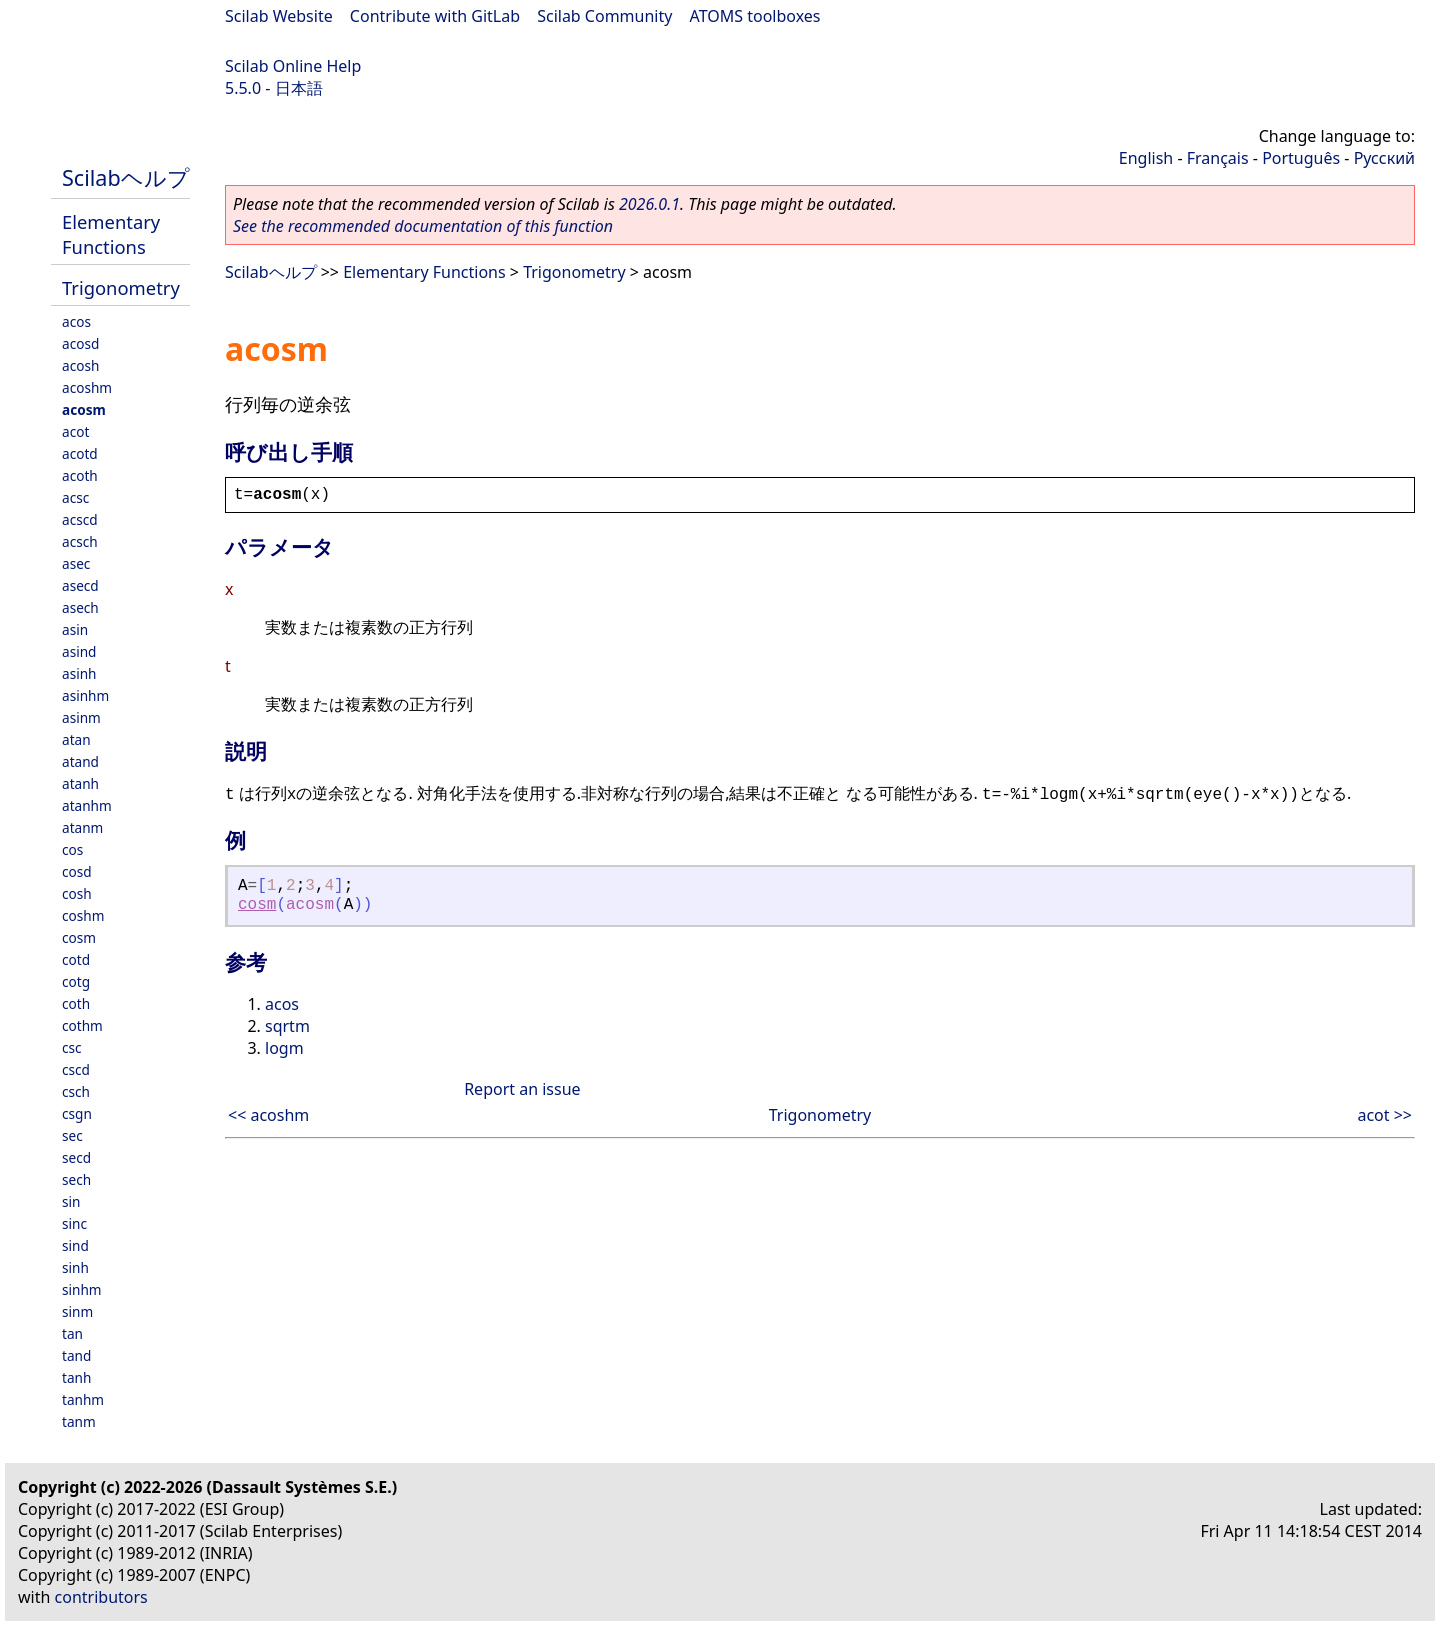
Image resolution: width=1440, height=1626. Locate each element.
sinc (74, 1223)
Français (1218, 158)
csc (72, 1047)
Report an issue (522, 1089)
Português (1301, 158)
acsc (75, 497)
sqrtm (287, 1026)
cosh (77, 893)
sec (72, 1135)
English (1146, 158)
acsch (80, 541)
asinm (81, 717)
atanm (82, 827)
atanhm (87, 805)
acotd (80, 453)
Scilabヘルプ (126, 177)
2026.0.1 (649, 204)
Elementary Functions (111, 234)
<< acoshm (268, 1115)
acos (76, 321)
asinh (79, 673)
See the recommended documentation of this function (423, 226)
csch (76, 1091)
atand (80, 761)
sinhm (82, 1289)
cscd (76, 1069)
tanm (79, 1421)
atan (76, 739)
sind (75, 1245)
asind (79, 651)
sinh (75, 1267)
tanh (76, 1377)
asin (75, 629)
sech (76, 1179)
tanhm (83, 1399)
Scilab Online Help (293, 66)
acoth (80, 475)
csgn (77, 1113)
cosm (79, 937)
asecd (80, 585)
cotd (76, 959)
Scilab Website (279, 16)
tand (76, 1355)
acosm (84, 409)
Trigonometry (121, 287)
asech (80, 607)
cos (72, 849)
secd (76, 1157)
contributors (101, 1597)
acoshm (87, 387)
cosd (77, 871)
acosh (80, 365)
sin (71, 1201)
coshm (83, 915)
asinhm (85, 695)
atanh (80, 783)
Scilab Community (604, 16)
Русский (1384, 158)
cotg (76, 981)
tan (72, 1333)
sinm (77, 1311)
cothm (82, 1025)
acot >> (1384, 1115)
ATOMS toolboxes (755, 16)
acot (75, 431)
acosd (80, 343)
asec (76, 563)
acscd (80, 519)
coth (76, 1003)
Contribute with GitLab (435, 16)
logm (284, 1048)
